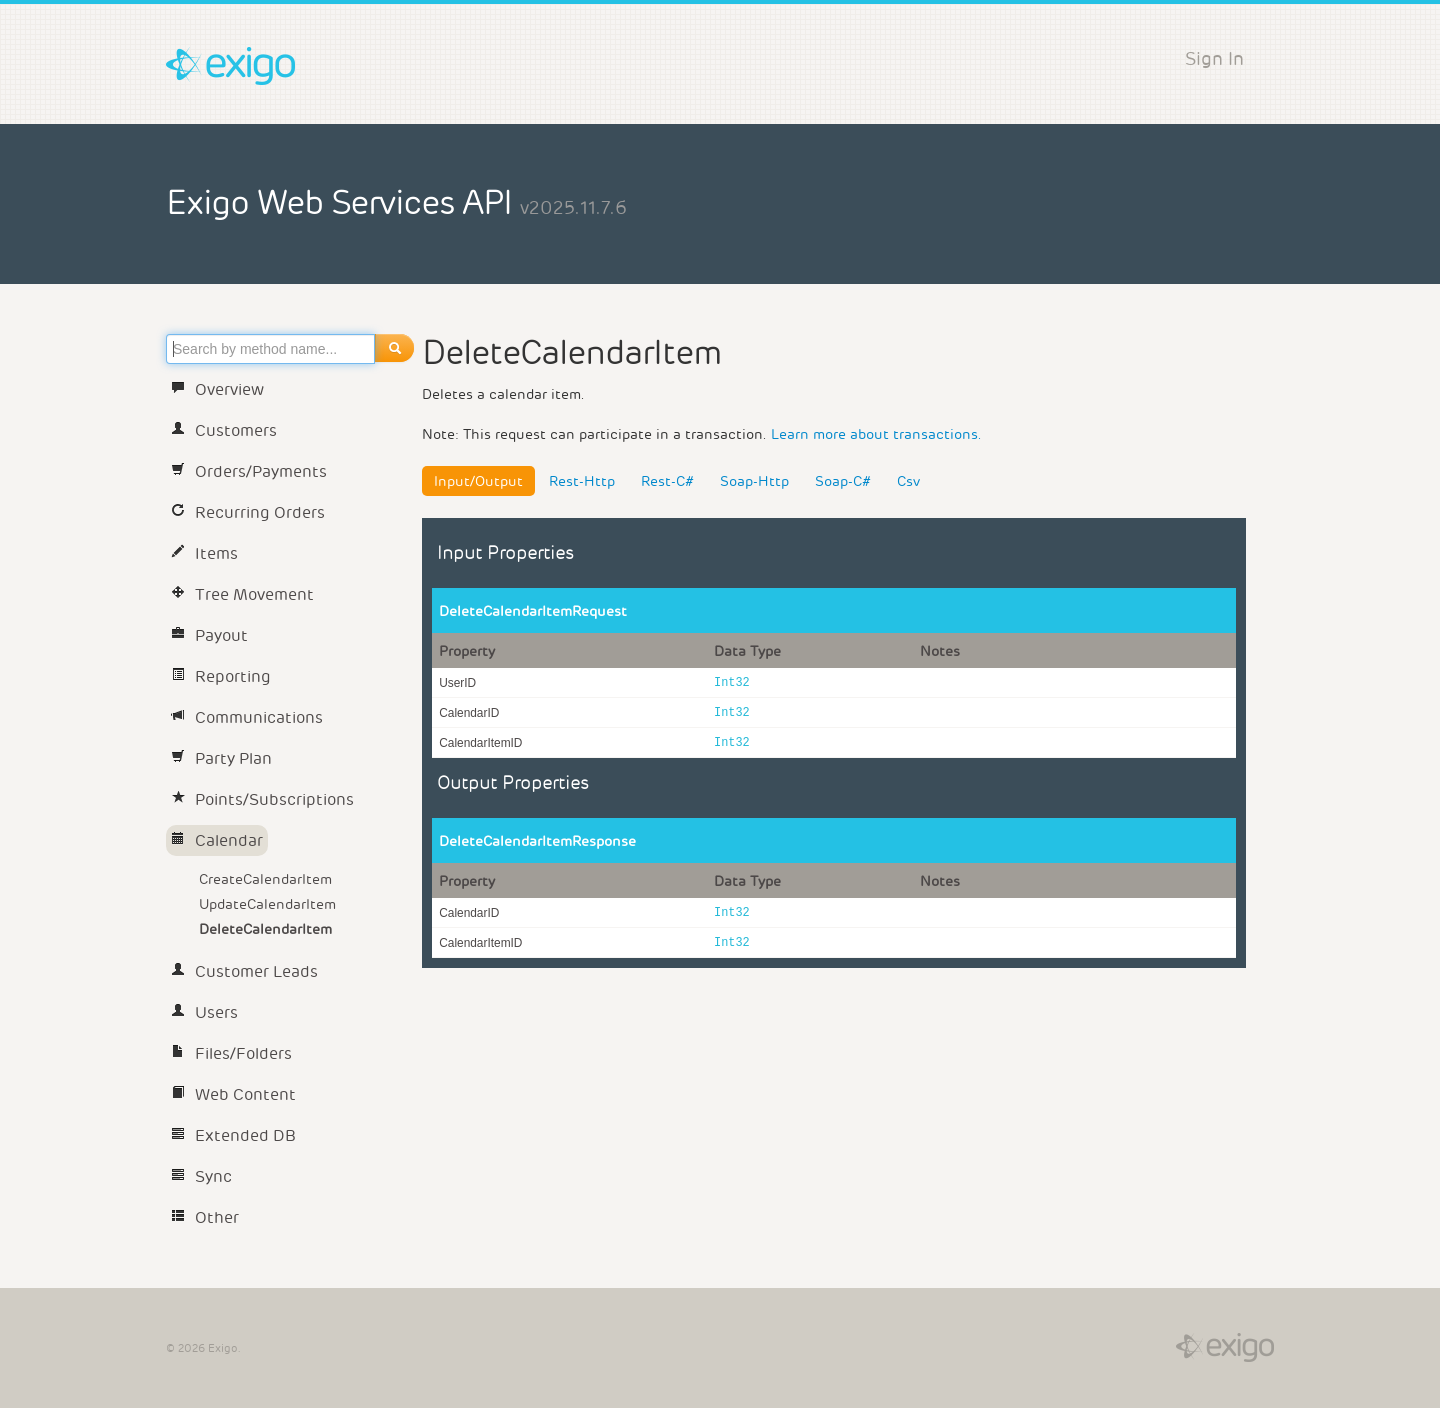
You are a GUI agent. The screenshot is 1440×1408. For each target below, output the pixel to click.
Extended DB (233, 1135)
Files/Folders (231, 1053)
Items (204, 553)
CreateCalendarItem (265, 879)
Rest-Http (582, 481)
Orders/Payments (249, 471)
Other (205, 1217)
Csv (908, 481)
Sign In (1214, 58)
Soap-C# (843, 481)
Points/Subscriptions (262, 799)
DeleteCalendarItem (265, 929)
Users (204, 1012)
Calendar (217, 840)
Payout (209, 635)
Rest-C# (667, 481)
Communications (247, 717)
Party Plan (221, 758)
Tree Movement (242, 594)
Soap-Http (754, 481)
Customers (224, 430)
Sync (201, 1176)
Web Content (233, 1094)
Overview (217, 389)
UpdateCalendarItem (267, 904)
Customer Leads (244, 971)
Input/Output (478, 481)
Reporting (221, 676)
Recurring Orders (248, 512)
